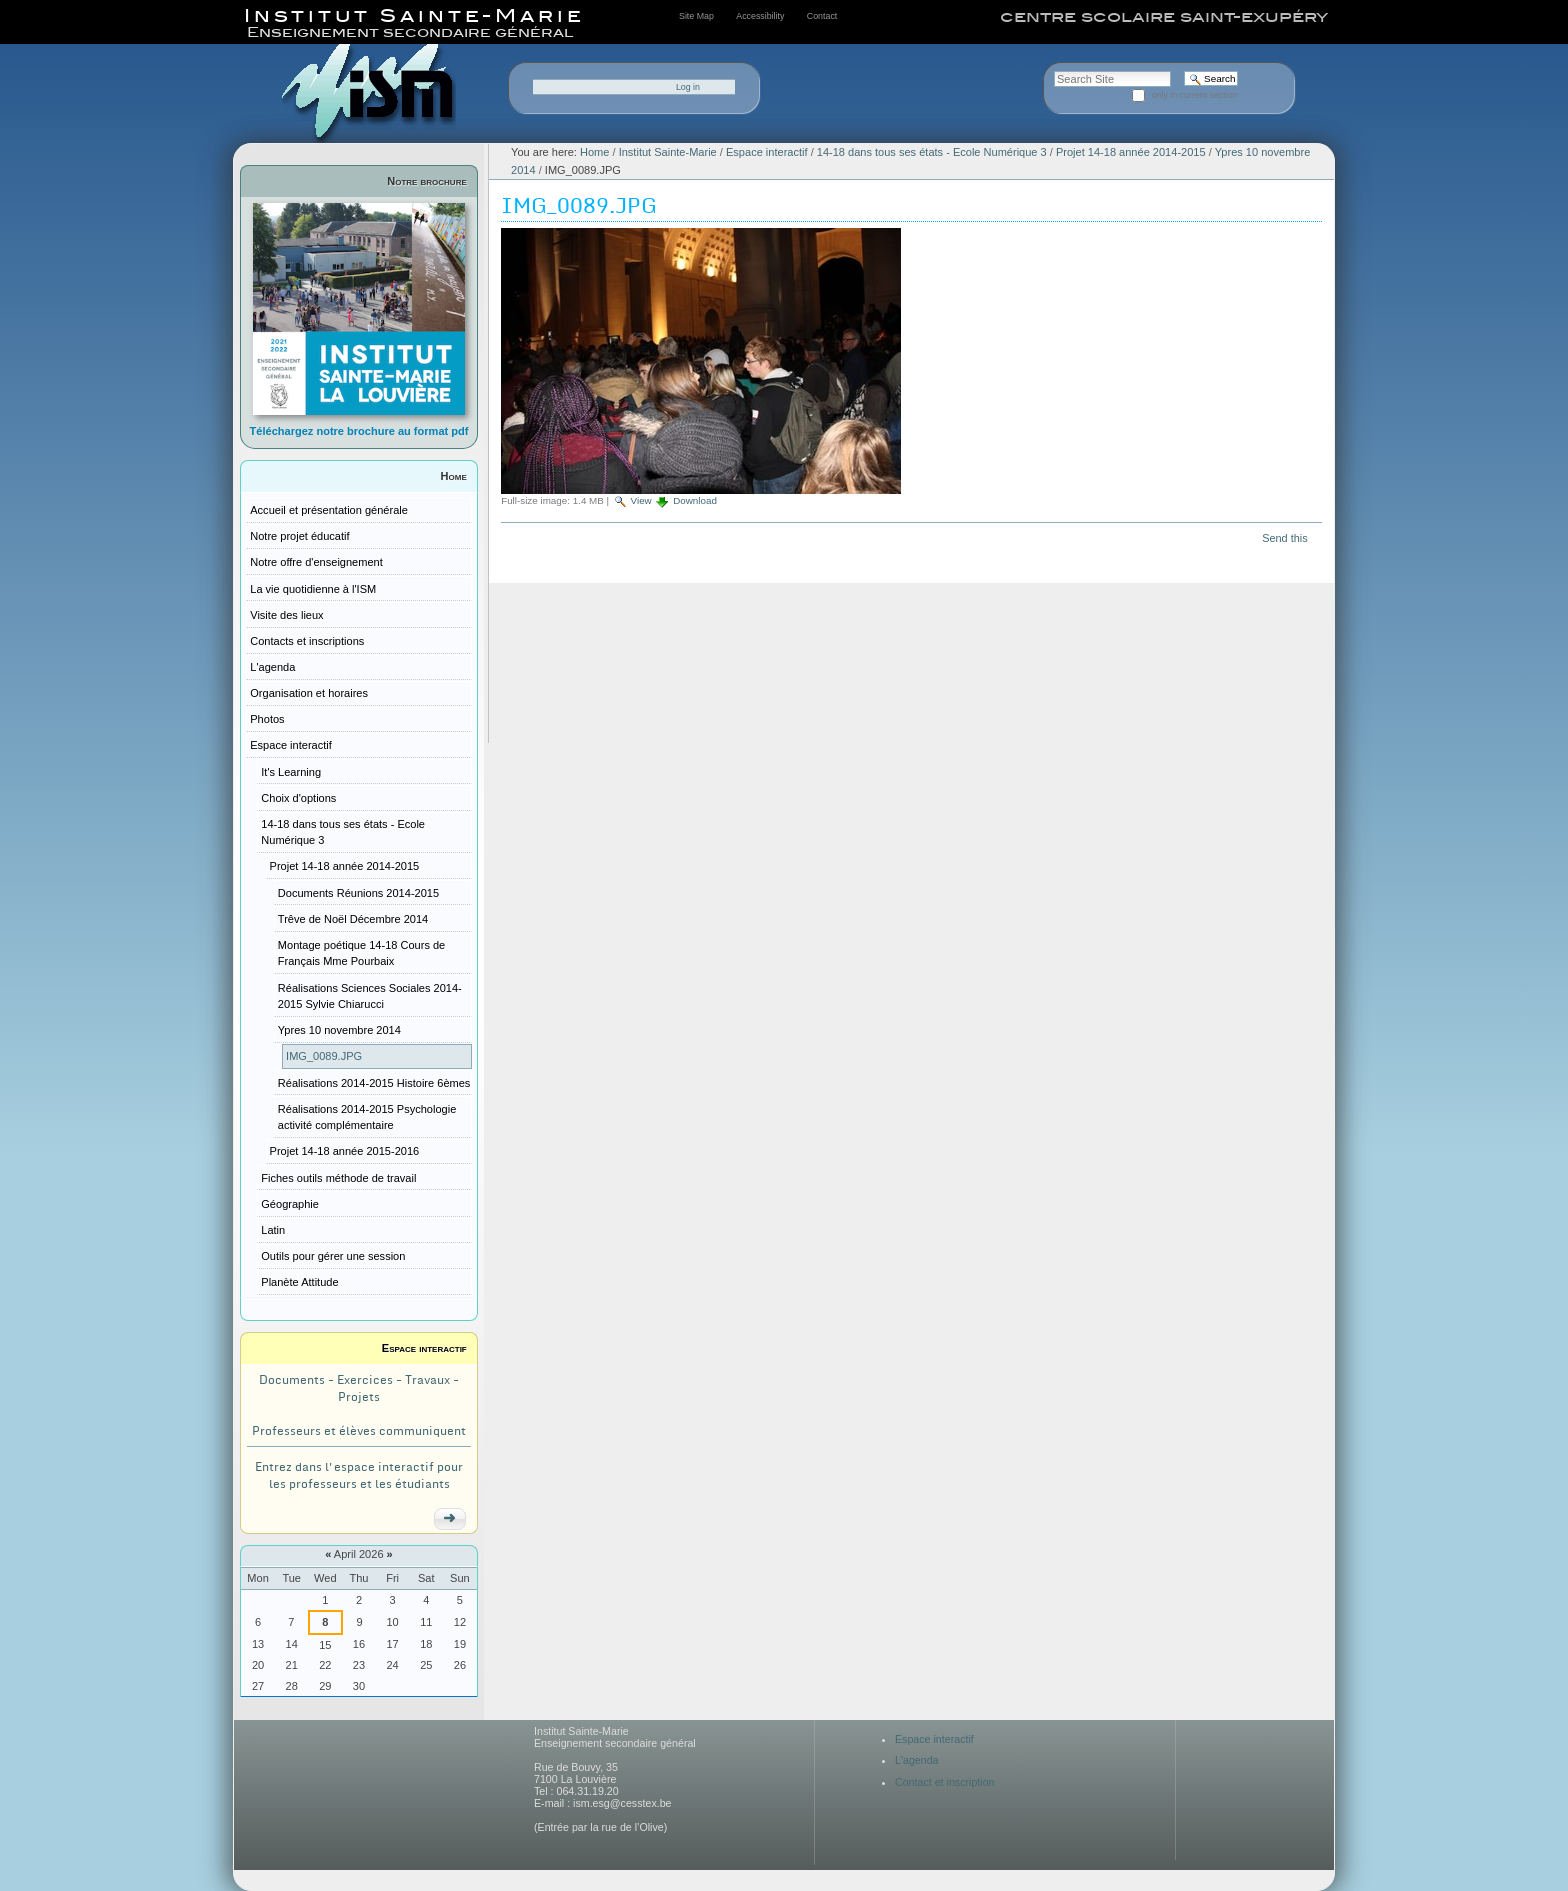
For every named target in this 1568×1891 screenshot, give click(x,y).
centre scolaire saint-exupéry (1164, 17)
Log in (688, 87)
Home (454, 476)
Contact (822, 16)
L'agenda (917, 1760)
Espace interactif (424, 1348)
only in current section (1195, 95)
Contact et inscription (945, 1782)
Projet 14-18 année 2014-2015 (1131, 152)
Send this (1284, 538)
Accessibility (760, 16)
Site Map (696, 16)
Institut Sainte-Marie (668, 152)
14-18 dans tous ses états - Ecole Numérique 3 (932, 152)
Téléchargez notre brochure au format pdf (359, 431)
